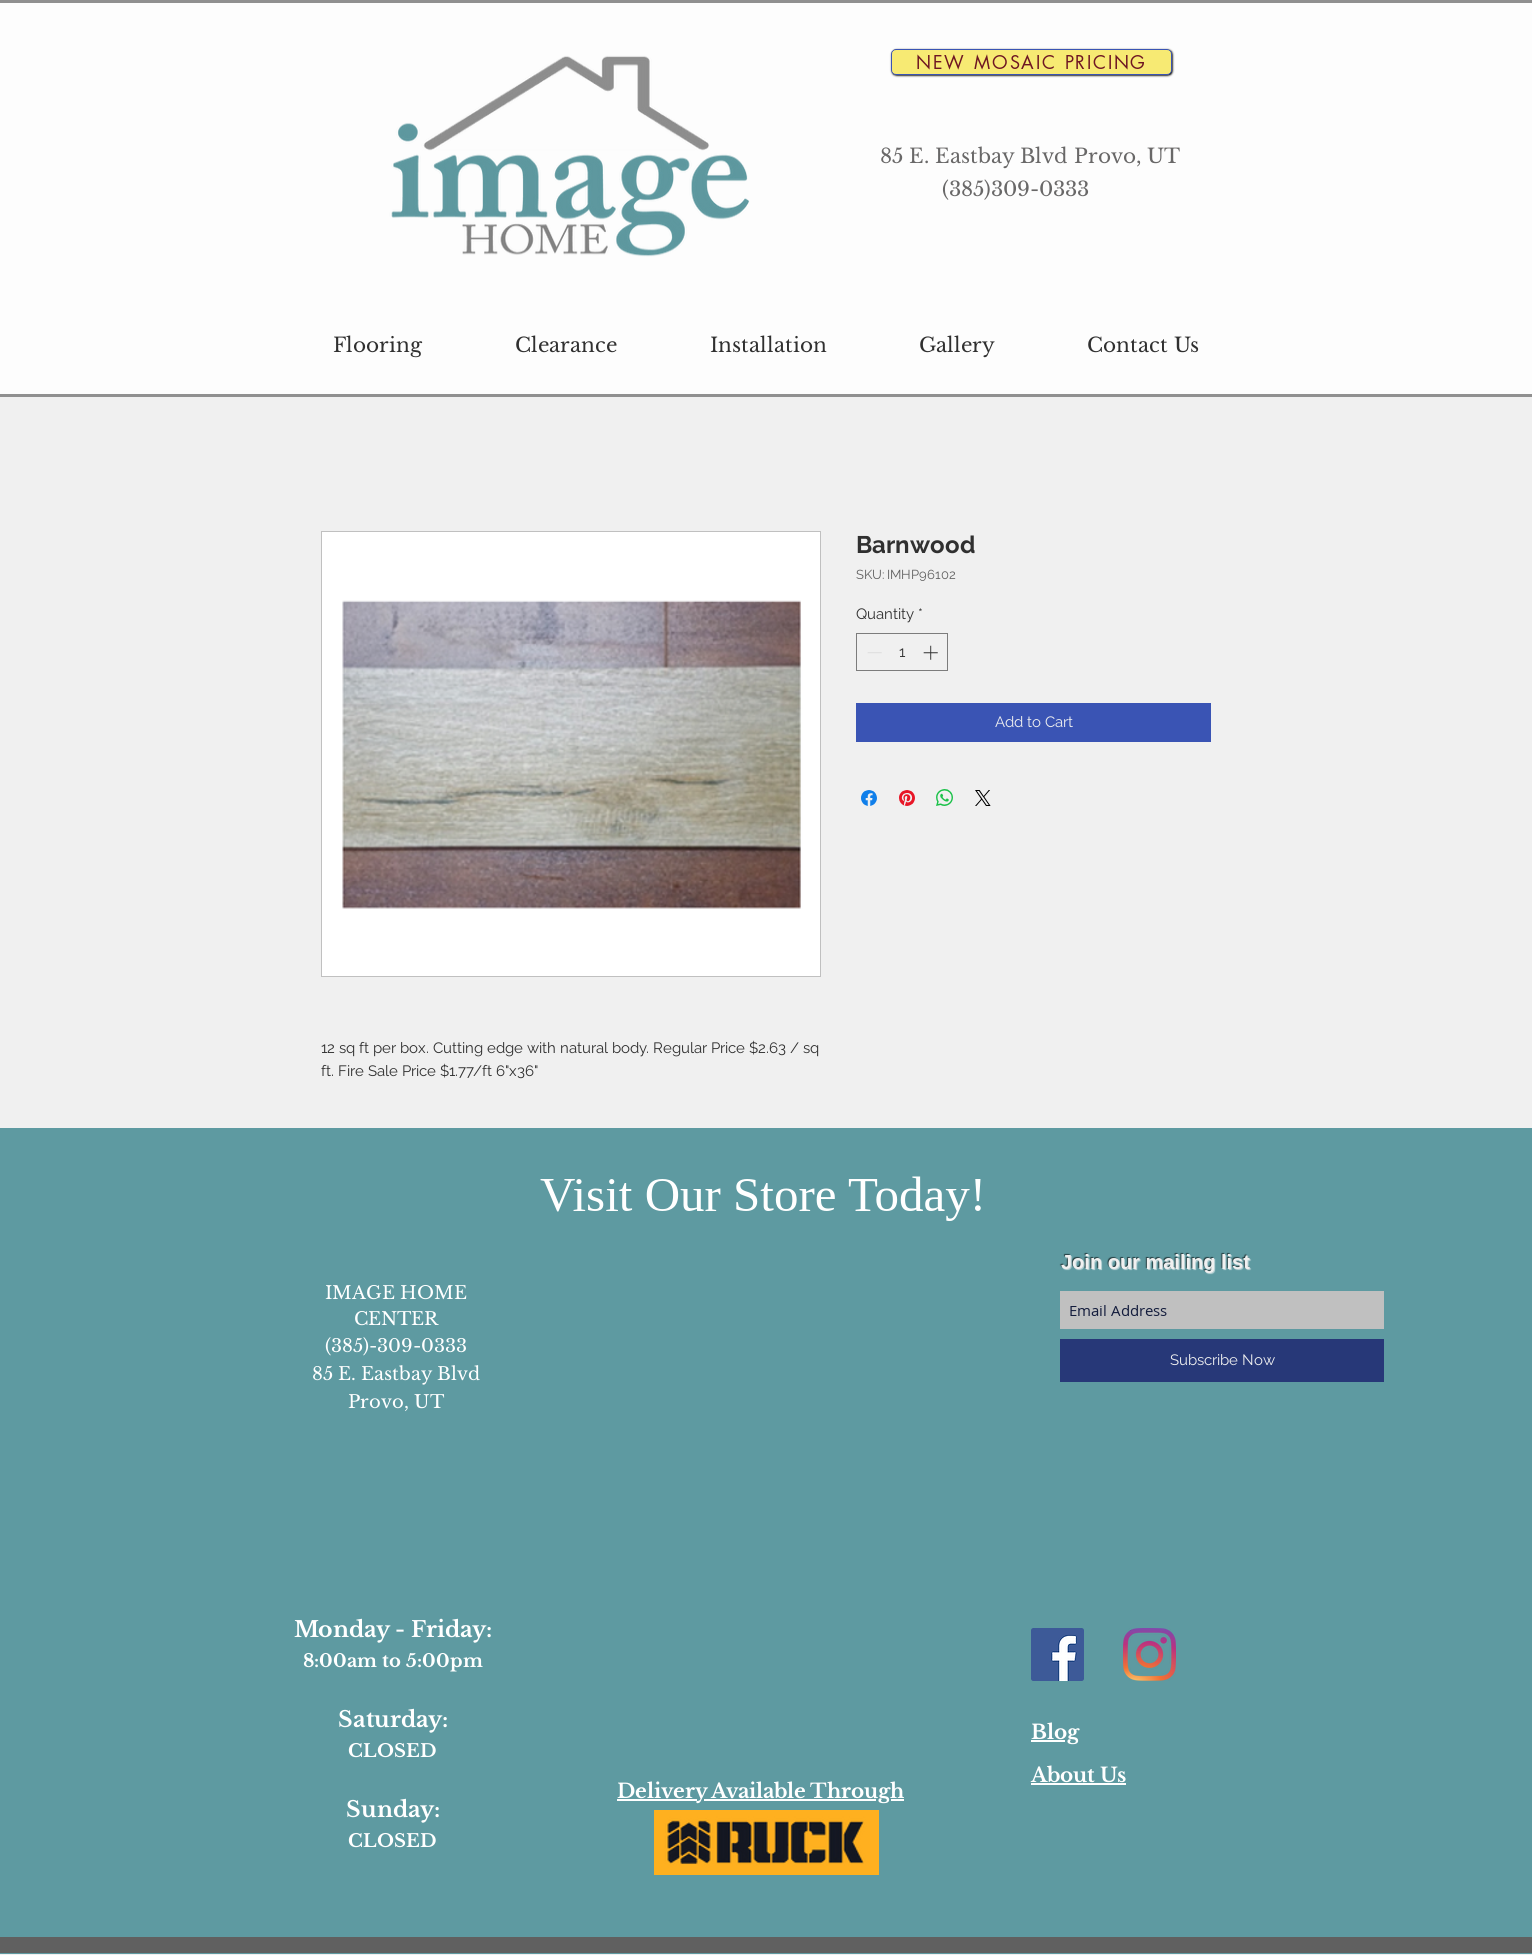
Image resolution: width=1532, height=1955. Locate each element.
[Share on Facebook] (869, 798)
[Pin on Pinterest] (907, 798)
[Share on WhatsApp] (945, 798)
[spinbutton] (902, 652)
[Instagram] (1149, 1654)
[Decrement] (872, 652)
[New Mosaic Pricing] (1031, 62)
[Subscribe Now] (1222, 1360)
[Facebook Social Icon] (1057, 1654)
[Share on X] (983, 798)
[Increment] (932, 652)
